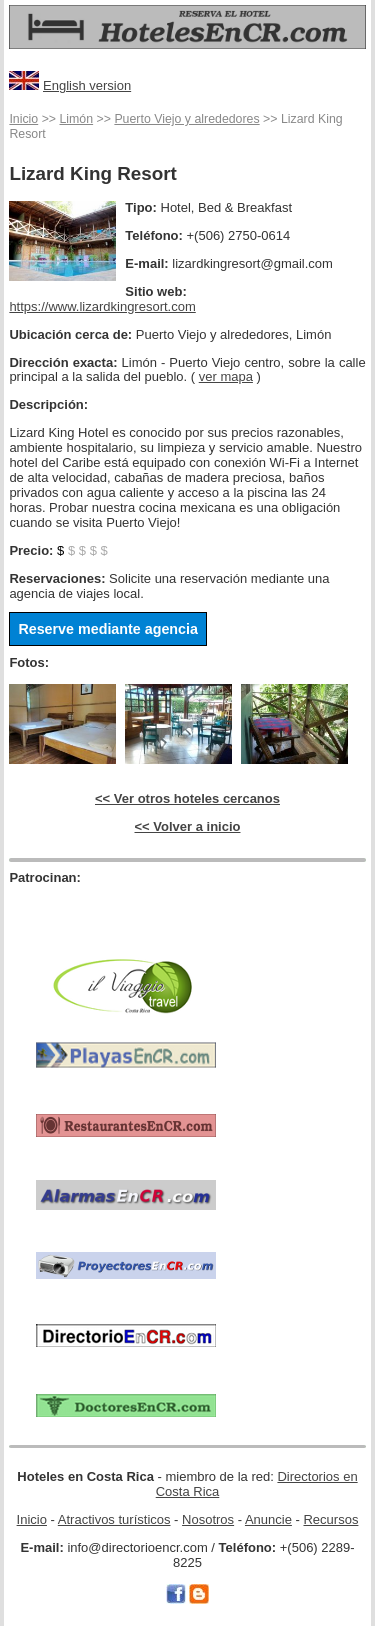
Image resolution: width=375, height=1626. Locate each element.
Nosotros (208, 1519)
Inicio (23, 119)
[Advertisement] (126, 916)
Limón (76, 119)
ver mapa (226, 376)
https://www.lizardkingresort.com (102, 306)
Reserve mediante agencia (108, 629)
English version (87, 85)
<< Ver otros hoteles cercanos (187, 798)
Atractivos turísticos (114, 1519)
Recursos (330, 1519)
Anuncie (268, 1519)
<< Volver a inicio (188, 826)
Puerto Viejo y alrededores (186, 119)
